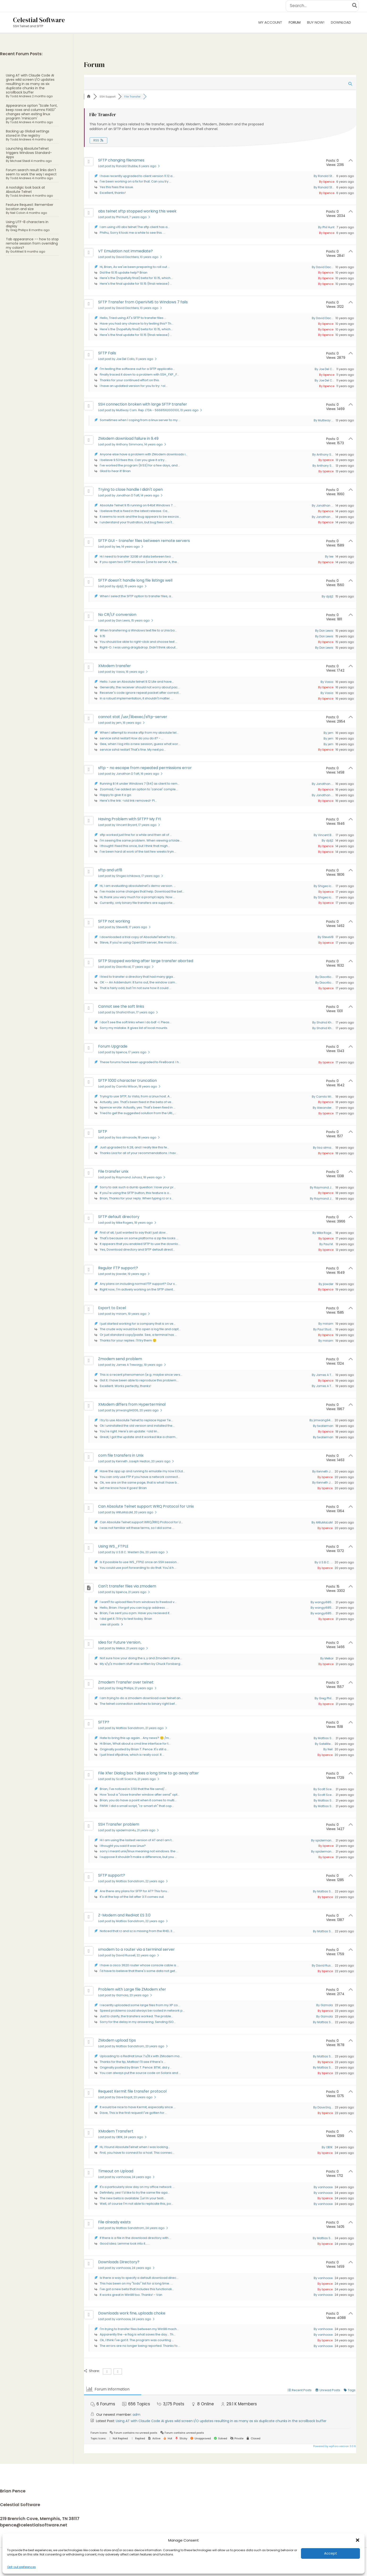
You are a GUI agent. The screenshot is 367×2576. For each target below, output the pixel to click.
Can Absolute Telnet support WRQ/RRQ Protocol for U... (141, 1522)
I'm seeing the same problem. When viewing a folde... (141, 840)
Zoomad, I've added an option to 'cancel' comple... (139, 789)
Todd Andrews (20, 96)
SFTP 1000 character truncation (127, 1080)
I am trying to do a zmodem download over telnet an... (141, 1698)
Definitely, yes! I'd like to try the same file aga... (135, 2192)
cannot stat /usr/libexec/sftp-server (132, 716)
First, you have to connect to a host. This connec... (137, 2152)
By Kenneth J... (322, 1471)
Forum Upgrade (112, 1046)
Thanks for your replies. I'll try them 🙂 (128, 1340)
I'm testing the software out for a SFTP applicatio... (137, 369)
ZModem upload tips (117, 2040)
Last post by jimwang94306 (130, 1410)
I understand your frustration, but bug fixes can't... (137, 522)
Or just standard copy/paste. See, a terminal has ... (138, 1334)
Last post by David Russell (129, 1955)
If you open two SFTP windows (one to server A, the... (139, 562)
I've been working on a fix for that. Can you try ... (135, 181)
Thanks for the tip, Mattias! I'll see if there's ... (133, 2062)
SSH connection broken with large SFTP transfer (142, 404)
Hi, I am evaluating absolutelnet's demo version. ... (138, 886)
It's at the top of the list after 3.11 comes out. (132, 1897)
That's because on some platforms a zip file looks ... (139, 1238)
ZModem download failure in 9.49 (128, 438)
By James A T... (322, 1375)
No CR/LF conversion (117, 614)
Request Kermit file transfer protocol (132, 2091)
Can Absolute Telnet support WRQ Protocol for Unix (146, 1506)
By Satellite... (324, 1744)
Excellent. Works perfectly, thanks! (125, 1386)
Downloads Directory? (118, 2262)
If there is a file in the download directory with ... (135, 2238)
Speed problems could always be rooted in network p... (142, 2010)
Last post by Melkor (123, 1648)
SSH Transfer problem (118, 1824)
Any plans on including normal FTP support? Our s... (138, 1284)
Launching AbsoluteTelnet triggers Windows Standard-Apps (29, 152)
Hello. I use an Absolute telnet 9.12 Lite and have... (137, 681)
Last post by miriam (124, 1314)
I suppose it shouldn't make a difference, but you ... (138, 1857)
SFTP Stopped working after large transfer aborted (145, 961)
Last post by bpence (124, 1052)
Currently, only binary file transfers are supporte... (137, 903)
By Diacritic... (324, 977)
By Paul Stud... (323, 1329)
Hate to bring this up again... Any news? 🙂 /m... (135, 1738)
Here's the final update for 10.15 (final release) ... (136, 283)
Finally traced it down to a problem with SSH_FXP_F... (139, 374)
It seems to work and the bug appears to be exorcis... (140, 516)
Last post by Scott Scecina (129, 1779)
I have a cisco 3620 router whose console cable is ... (139, 1965)
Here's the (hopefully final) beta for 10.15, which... (136, 278)
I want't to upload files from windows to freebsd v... (138, 1602)
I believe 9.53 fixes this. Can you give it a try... (133, 460)
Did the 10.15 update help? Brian (123, 272)
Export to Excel (112, 1308)
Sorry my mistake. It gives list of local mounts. (134, 1028)
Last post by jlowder (124, 1274)
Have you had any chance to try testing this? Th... (136, 323)
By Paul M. (326, 1244)
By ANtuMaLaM (322, 1522)
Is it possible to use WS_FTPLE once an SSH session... (139, 1562)
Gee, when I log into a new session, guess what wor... (140, 744)
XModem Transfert (115, 2131)
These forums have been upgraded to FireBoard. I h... (140, 1062)
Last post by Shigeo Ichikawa (131, 876)
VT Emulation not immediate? (125, 251)
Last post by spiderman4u (128, 1830)
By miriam (325, 1324)
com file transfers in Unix (121, 1455)
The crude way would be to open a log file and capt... (140, 1329)
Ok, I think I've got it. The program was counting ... (137, 2340)
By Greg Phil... (324, 1698)
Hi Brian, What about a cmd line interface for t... (135, 1743)
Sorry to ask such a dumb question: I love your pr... (138, 1187)
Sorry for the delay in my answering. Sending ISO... (138, 2022)
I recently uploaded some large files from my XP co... (140, 2005)
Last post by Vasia (123, 672)
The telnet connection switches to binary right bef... (138, 1703)
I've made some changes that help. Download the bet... (142, 891)
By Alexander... (323, 1108)
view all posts (112, 1624)
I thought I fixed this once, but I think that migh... (135, 846)
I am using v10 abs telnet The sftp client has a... (135, 227)
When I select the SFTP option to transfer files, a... (136, 596)
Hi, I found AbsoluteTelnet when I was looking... (135, 2147)
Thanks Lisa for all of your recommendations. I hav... (139, 1153)
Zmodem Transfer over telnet (126, 1682)
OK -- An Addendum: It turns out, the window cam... (138, 982)
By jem (328, 733)
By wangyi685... (322, 1602)
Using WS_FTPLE (113, 1546)
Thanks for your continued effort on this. (130, 380)
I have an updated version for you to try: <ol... (133, 386)
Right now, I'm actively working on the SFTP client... (137, 1289)
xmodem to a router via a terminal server (136, 1949)
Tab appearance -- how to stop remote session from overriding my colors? (32, 243)
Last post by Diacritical (126, 967)
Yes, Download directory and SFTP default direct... (137, 1249)
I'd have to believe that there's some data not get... (138, 1971)
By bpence (326, 182)
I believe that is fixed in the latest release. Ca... (134, 511)
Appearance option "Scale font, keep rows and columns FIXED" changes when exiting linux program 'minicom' (32, 112)
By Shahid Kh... (323, 1022)
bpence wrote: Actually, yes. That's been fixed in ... (137, 1107)
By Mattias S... (324, 1738)
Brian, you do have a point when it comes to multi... (138, 1800)
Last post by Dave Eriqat (127, 2097)
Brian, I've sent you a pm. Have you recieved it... (135, 1613)
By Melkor (327, 1658)
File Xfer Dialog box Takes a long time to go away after (148, 1773)
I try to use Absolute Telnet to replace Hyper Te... (136, 1420)
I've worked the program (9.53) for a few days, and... (140, 465)
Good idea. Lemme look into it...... (125, 2243)
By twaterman (323, 1426)
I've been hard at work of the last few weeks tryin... (138, 851)
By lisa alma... (323, 1148)
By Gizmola (324, 2005)
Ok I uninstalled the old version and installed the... (137, 1425)
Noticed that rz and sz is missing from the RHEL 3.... (137, 1931)
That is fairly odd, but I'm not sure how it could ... (135, 988)
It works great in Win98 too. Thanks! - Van (131, 2295)
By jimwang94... (321, 1420)
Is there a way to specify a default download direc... (139, 2278)
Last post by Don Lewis (126, 620)
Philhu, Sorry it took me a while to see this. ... (132, 232)
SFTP (102, 1131)
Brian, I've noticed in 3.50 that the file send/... (133, 1789)
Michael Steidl (20, 161)
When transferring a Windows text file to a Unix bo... (138, 630)
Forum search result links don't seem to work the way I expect (31, 172)
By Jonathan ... (322, 505)
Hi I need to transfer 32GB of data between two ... (137, 556)
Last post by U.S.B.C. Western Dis (133, 1552)
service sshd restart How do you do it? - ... (131, 738)
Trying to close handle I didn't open (130, 489)
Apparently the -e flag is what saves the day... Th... (137, 2334)
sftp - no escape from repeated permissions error (145, 767)
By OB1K (327, 2147)
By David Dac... (322, 267)
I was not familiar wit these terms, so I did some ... (137, 1528)
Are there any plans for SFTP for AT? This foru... (134, 1891)
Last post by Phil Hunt (124, 217)
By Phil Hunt (326, 227)
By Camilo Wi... (322, 1097)
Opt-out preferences (21, 2567)
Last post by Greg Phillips (127, 1688)
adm (136, 2414)
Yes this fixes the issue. (117, 187)
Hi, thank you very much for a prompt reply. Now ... (137, 897)
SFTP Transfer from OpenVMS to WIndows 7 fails (143, 302)
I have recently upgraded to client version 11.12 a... (137, 176)
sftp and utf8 (110, 870)
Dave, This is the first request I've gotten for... (133, 2113)
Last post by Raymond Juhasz (132, 1177)
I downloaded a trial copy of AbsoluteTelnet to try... (138, 937)
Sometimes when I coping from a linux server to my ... (140, 420)
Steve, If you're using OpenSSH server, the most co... (139, 942)
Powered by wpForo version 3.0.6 (334, 2446)
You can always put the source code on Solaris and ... (140, 2073)
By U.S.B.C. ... (324, 1562)
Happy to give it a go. (116, 795)
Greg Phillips (19, 230)
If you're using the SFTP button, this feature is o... (135, 1193)
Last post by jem (121, 723)
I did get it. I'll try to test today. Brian (126, 1618)
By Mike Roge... (323, 1233)
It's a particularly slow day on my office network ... (137, 2187)
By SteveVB (326, 937)
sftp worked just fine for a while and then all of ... (136, 835)
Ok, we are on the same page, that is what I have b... (139, 1482)
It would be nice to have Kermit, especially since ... (138, 2107)
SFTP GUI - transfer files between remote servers (144, 540)
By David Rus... (322, 1965)
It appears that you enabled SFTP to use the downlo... (140, 1244)
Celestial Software (39, 20)
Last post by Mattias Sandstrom (133, 1728)
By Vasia (327, 682)
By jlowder (326, 1284)
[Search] (355, 6)
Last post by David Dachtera (130, 257)
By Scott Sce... (323, 1789)
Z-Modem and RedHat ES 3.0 (124, 1915)
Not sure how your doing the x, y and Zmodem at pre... (141, 1658)
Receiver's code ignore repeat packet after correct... (140, 692)
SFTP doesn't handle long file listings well (135, 580)
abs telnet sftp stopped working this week (137, 211)
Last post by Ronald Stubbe (129, 166)
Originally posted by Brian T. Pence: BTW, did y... (135, 2067)
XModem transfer (114, 665)
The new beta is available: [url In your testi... (133, 2198)
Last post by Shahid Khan (128, 1012)
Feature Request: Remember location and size (29, 206)
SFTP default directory (118, 1216)
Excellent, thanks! (113, 192)
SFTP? (103, 1722)
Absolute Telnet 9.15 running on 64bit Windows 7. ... (138, 505)
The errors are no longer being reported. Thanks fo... (140, 2345)
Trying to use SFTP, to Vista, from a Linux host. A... (136, 1096)
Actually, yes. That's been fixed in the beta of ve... (136, 1102)
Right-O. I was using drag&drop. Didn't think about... (139, 647)
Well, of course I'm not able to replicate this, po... (136, 2203)
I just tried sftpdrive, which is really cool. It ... (132, 1754)
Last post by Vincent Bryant (129, 825)
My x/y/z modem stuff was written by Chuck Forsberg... (141, 1664)
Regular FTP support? (118, 1268)
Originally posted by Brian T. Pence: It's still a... (134, 1749)
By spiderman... (322, 1840)
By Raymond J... (321, 1187)
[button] (357, 2540)
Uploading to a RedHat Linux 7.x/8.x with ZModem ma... (141, 2056)
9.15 (102, 636)
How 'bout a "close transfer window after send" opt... (139, 1794)
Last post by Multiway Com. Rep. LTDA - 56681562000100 (150, 410)
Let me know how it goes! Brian (123, 1488)
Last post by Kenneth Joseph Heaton (136, 1461)
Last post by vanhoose (126, 2177)
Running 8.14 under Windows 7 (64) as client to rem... (139, 783)
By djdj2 (327, 596)
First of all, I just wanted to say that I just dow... (134, 1232)
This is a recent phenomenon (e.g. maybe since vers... (141, 1374)
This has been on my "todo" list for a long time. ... (136, 2283)
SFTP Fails (107, 353)
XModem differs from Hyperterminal (132, 1404)
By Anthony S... (322, 455)
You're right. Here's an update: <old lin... (129, 1431)
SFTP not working (114, 921)
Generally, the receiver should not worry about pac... (140, 687)
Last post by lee (121, 547)
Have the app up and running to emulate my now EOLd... (142, 1471)
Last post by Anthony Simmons (132, 444)
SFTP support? (111, 1875)
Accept (330, 2553)
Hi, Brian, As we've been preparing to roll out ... (135, 267)
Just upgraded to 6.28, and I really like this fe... (134, 1147)
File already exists (114, 2222)
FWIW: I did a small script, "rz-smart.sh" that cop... (137, 1806)
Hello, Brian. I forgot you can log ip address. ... (134, 1607)
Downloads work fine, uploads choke (131, 2313)
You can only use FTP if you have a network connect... (140, 1477)
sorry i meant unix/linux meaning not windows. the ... (139, 1851)
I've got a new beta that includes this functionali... (137, 2289)
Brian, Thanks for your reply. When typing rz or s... (136, 1198)
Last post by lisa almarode (129, 1137)
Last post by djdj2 (122, 586)
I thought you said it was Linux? (123, 1846)
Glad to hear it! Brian (115, 471)
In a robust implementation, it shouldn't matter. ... (136, 698)
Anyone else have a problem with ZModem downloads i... (144, 454)
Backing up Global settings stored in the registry (27, 133)
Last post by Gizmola (125, 1995)
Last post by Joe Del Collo (127, 359)
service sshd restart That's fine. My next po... (133, 749)
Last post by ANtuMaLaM (127, 1512)
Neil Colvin (17, 213)
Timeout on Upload (115, 2171)
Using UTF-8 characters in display (27, 224)
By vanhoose (323, 2187)
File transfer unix (113, 1171)
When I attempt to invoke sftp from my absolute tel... (139, 732)
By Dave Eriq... (323, 2107)
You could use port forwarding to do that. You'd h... (138, 1567)
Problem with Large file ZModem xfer (132, 1989)
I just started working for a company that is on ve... (137, 1323)
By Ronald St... (324, 176)
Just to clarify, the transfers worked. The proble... (136, 2016)
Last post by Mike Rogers (127, 1223)
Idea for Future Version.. (120, 1642)
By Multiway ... (324, 420)
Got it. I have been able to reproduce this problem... (139, 1380)
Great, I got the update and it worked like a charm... (139, 1437)
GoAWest (16, 252)
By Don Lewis (324, 631)
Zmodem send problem (120, 1359)
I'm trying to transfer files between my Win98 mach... (139, 2329)
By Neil (328, 1749)
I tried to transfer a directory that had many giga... (137, 976)
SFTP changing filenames (121, 160)
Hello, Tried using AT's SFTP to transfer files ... (133, 318)
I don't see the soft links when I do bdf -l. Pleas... (135, 1022)
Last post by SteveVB (124, 927)
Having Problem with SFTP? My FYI (129, 819)
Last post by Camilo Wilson (129, 1086)
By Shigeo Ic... (324, 886)
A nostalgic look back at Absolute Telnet (25, 189)
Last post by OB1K (122, 2137)
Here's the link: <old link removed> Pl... (128, 800)
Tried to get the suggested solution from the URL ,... (138, 1113)
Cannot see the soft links (121, 1006)
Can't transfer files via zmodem (127, 1586)
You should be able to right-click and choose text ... (138, 641)
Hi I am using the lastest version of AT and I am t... (137, 1840)
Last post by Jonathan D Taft (130, 495)
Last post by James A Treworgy (132, 1365)
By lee (329, 556)
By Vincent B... (324, 835)
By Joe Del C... (324, 369)
